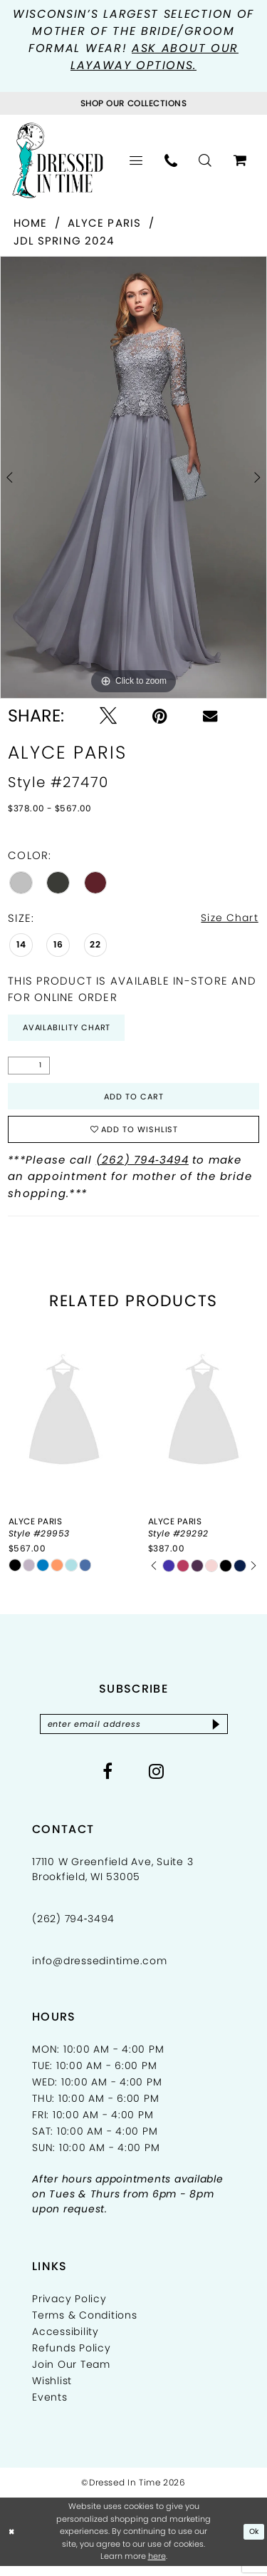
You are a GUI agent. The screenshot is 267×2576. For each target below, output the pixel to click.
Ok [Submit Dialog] (253, 2541)
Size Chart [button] (227, 919)
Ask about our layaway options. (154, 56)
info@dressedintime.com (99, 1971)
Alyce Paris (105, 223)
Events (50, 2408)
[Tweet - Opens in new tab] (108, 717)
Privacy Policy (69, 2309)
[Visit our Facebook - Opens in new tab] (108, 1781)
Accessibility (65, 2342)
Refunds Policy (71, 2358)
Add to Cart (133, 1101)
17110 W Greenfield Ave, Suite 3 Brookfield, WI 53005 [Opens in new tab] (112, 1879)
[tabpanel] (133, 478)
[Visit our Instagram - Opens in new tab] (156, 1781)
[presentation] (64, 1421)
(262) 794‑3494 (142, 1168)
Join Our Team (71, 2375)
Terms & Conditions (84, 2326)
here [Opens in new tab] (157, 2566)
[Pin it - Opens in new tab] (159, 717)
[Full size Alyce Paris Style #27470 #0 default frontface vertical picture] (133, 478)
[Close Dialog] (12, 2542)
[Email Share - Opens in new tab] (210, 716)
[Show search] (205, 161)
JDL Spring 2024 (64, 241)
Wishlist (52, 2391)
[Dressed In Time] (57, 161)
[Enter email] (133, 1734)
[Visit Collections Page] (133, 104)
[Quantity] (29, 1069)
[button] (136, 161)
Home (31, 223)
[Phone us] (171, 161)
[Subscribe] (222, 1734)
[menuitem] (136, 161)
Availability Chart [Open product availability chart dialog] (69, 1031)
